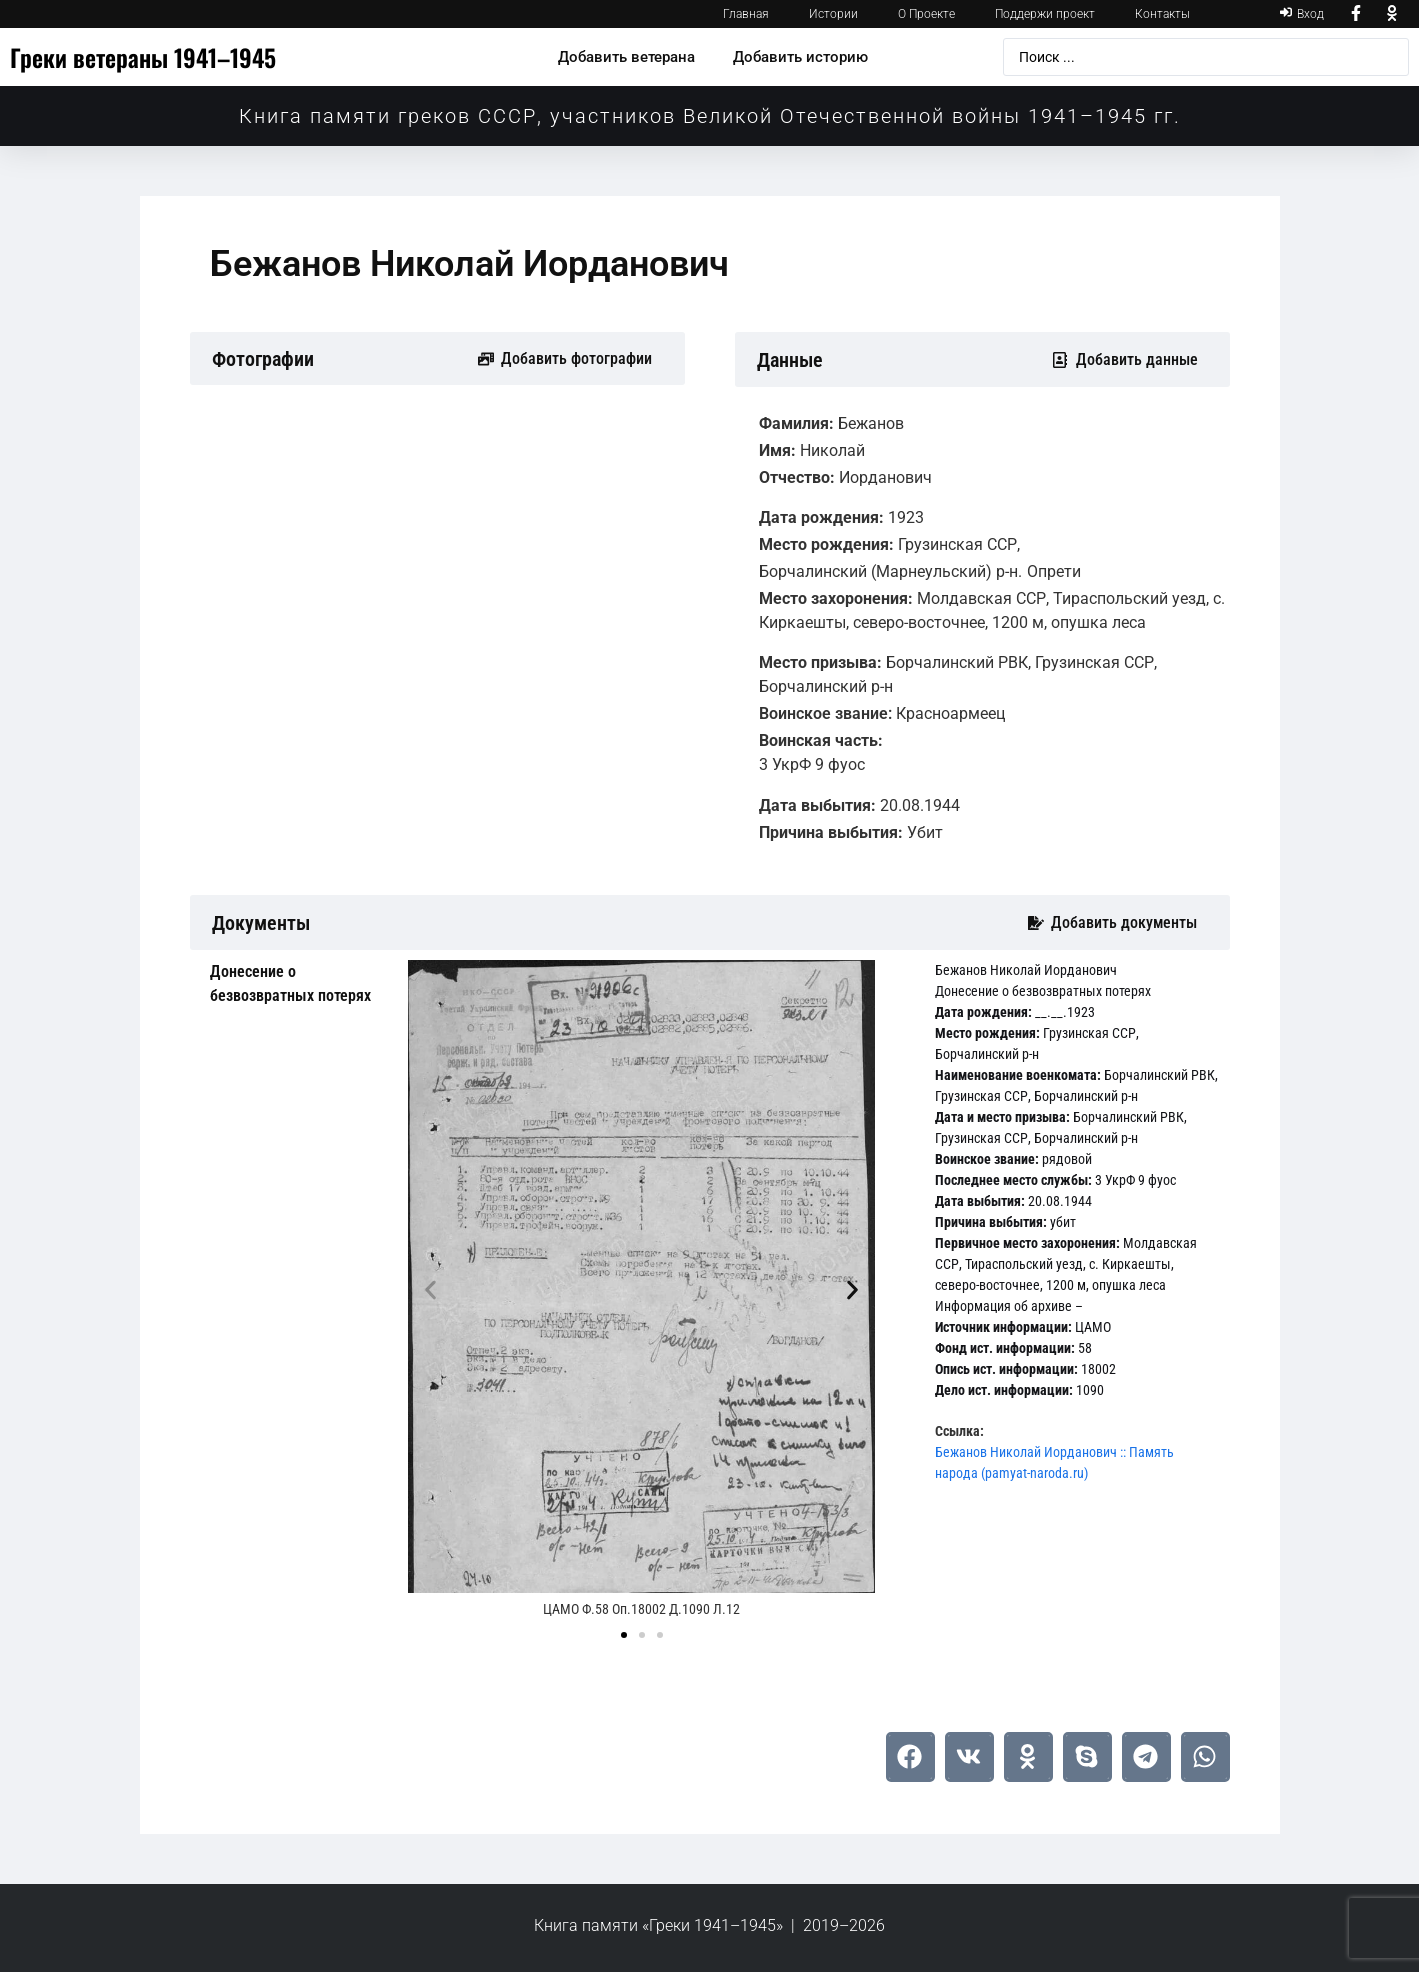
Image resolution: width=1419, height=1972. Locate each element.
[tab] (294, 984)
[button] (430, 1290)
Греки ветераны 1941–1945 (143, 57)
